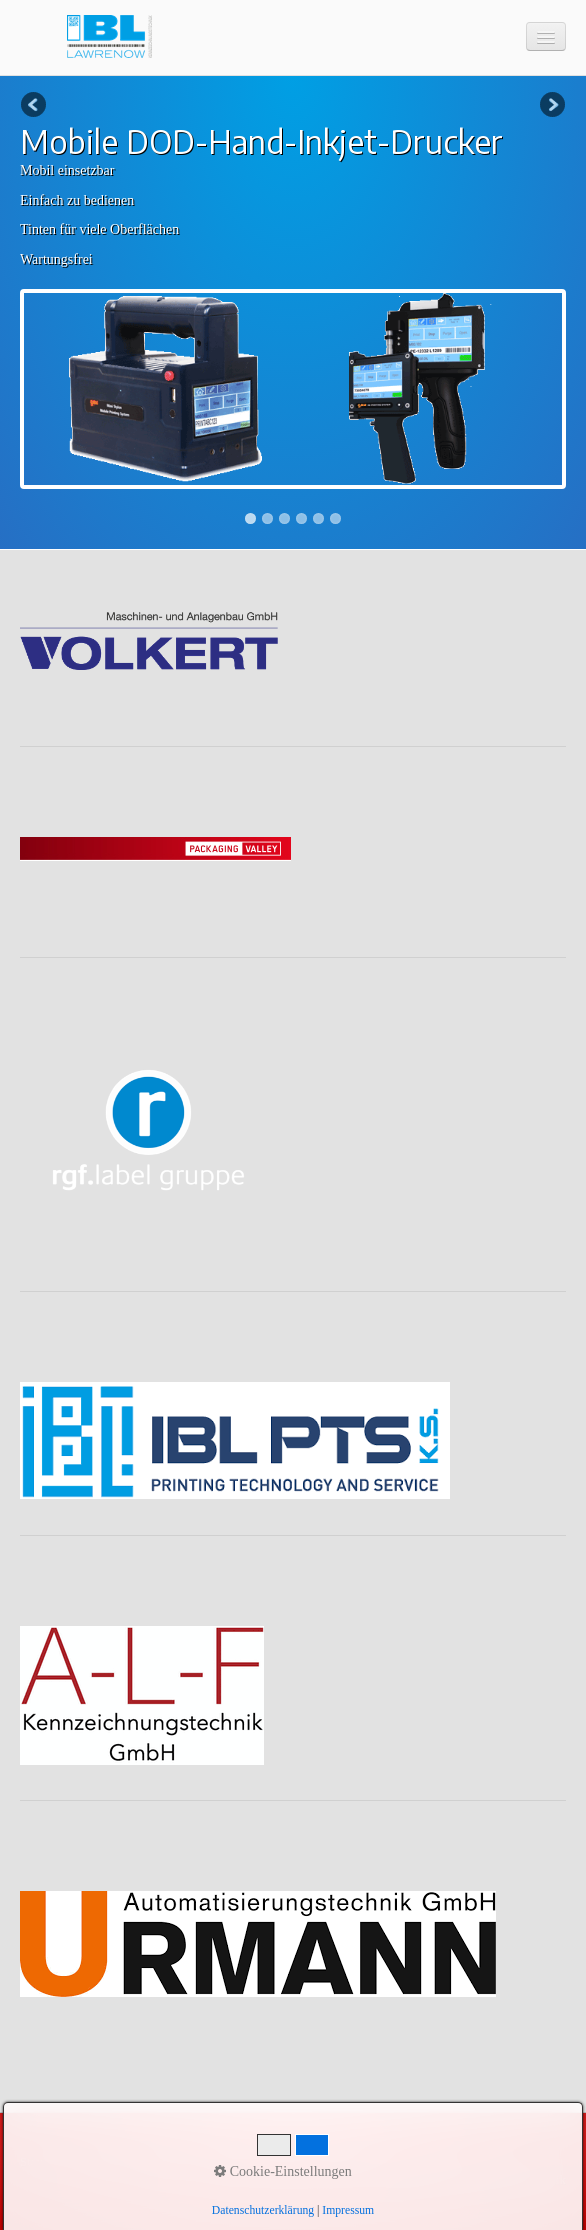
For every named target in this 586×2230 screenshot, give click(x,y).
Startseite (44, 2162)
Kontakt (101, 2162)
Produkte (229, 2162)
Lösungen (340, 2162)
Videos (284, 2162)
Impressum (164, 2162)
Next (551, 106)
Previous (35, 106)
